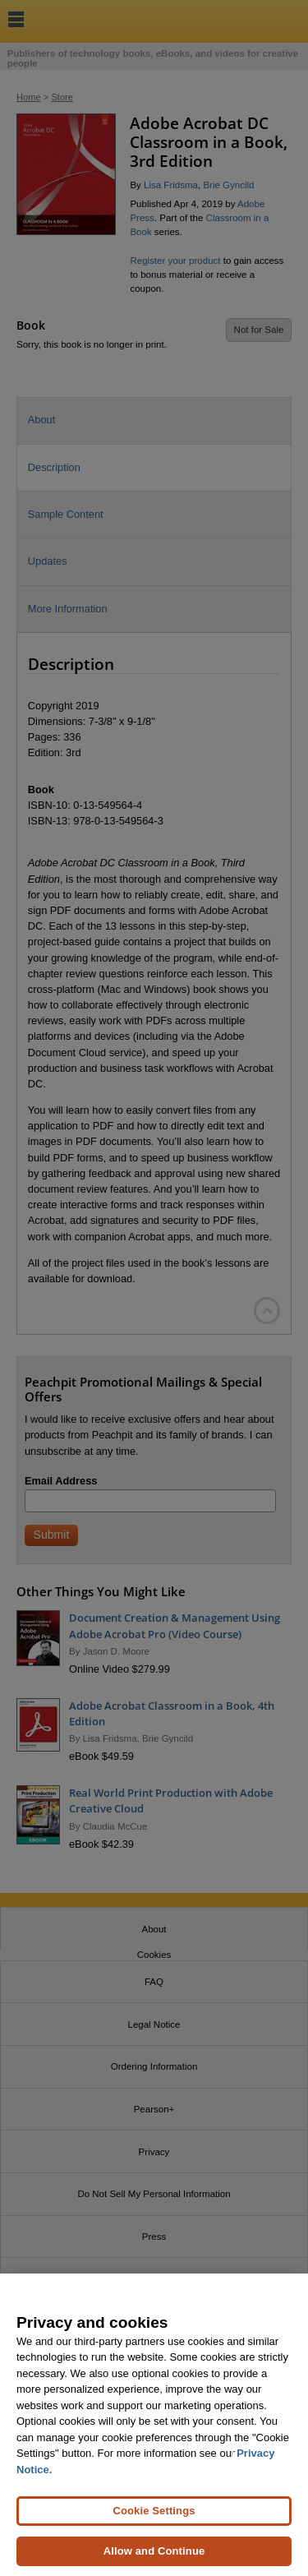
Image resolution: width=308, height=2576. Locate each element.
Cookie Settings (154, 2518)
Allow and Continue (154, 2558)
